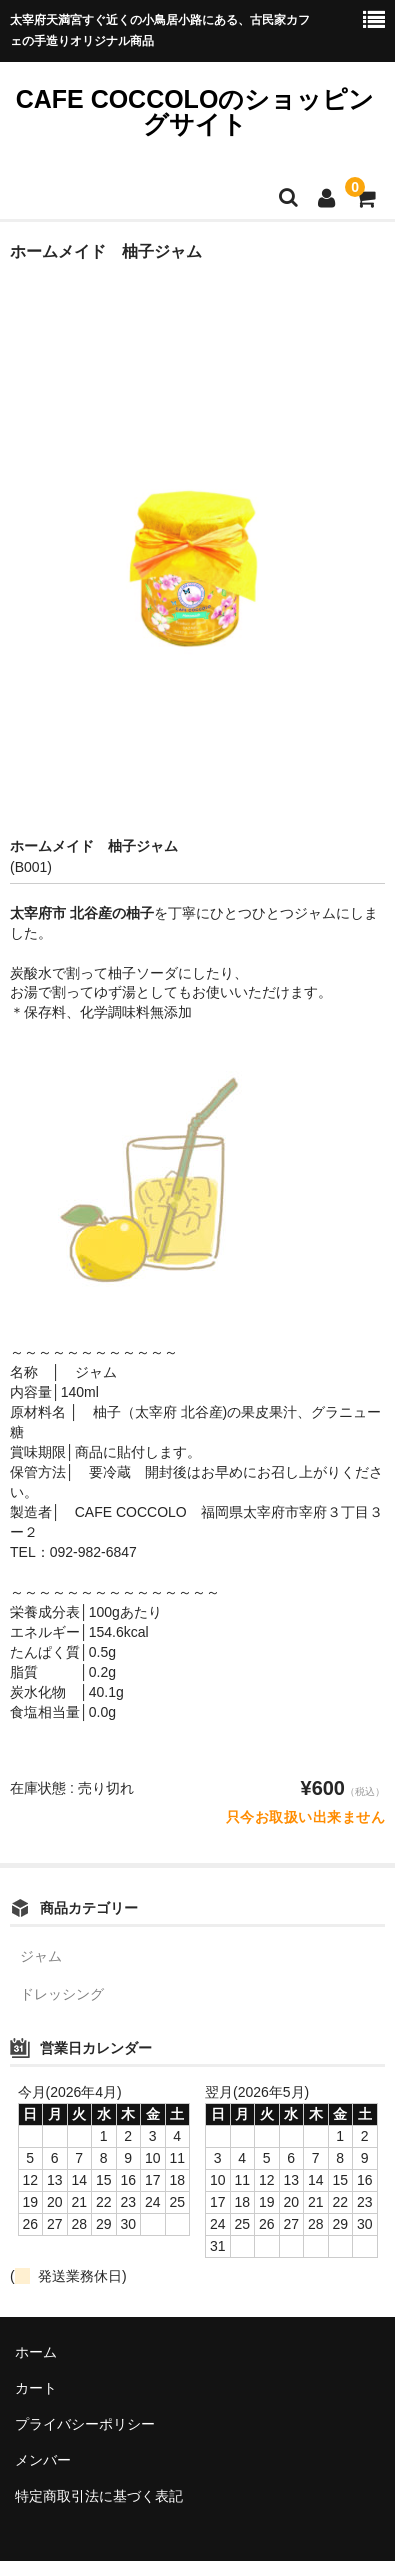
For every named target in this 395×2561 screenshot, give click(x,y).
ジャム (41, 1956)
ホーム (36, 2352)
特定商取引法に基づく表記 (99, 2496)
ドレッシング (62, 1994)
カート (36, 2388)
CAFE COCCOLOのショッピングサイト (195, 111)
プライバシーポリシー (85, 2424)
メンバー (43, 2460)
